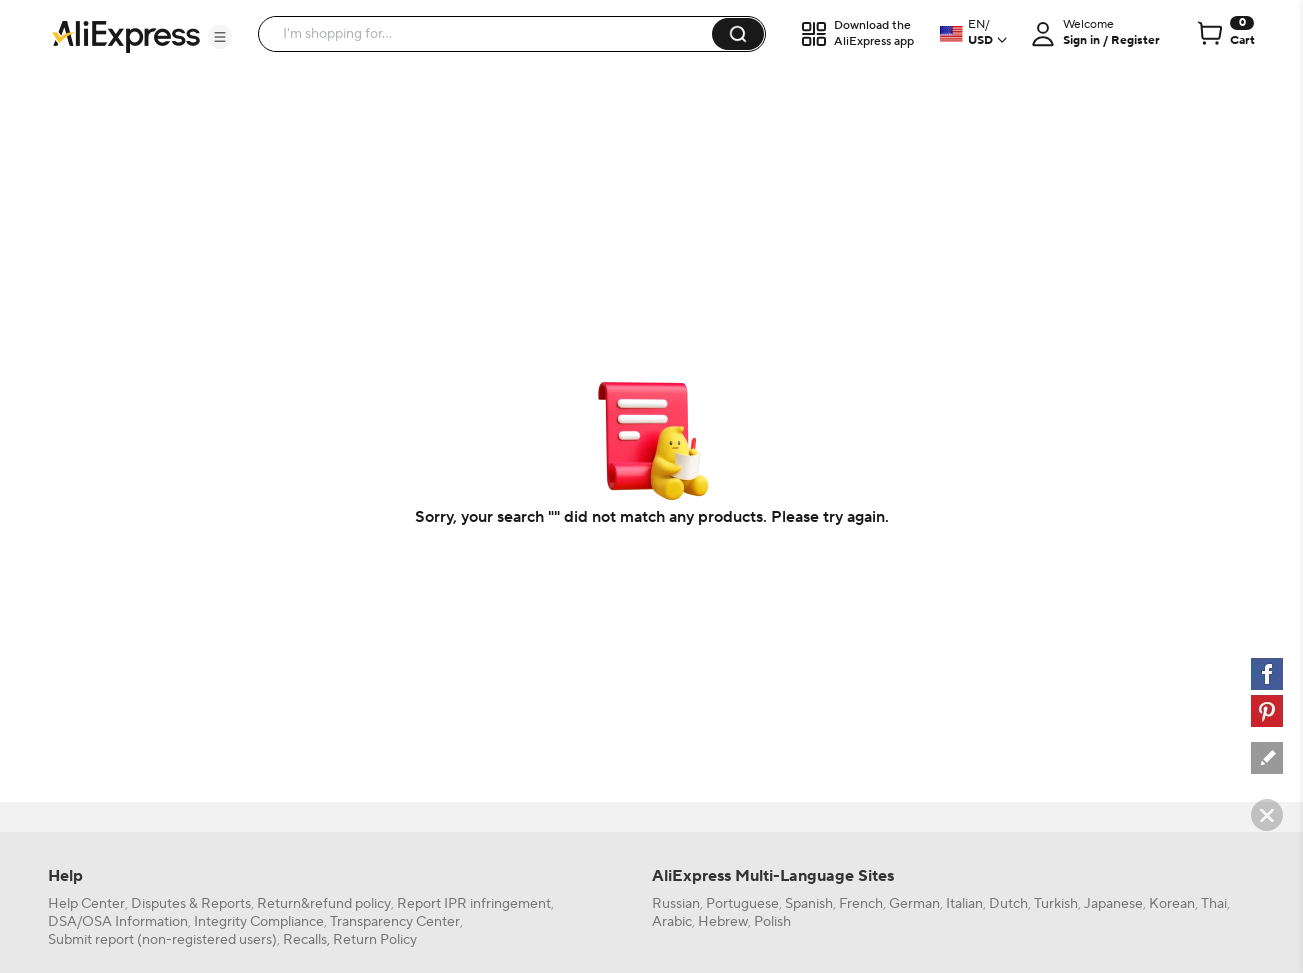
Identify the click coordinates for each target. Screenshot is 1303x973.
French (861, 904)
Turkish (1056, 904)
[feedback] (1267, 758)
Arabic (672, 922)
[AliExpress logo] (126, 35)
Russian (676, 904)
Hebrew (723, 922)
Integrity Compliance (259, 922)
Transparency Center (395, 922)
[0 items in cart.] (1224, 34)
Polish (772, 922)
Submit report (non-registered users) (162, 940)
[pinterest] (1267, 711)
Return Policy (375, 940)
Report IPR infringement (474, 904)
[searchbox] (492, 34)
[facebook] (1267, 674)
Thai (1214, 904)
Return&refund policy (324, 904)
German (914, 904)
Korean (1172, 904)
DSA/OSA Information (118, 922)
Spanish (809, 904)
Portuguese (742, 904)
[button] (220, 37)
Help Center (86, 904)
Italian (964, 904)
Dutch (1008, 904)
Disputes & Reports (191, 904)
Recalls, (306, 940)
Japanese (1113, 904)
